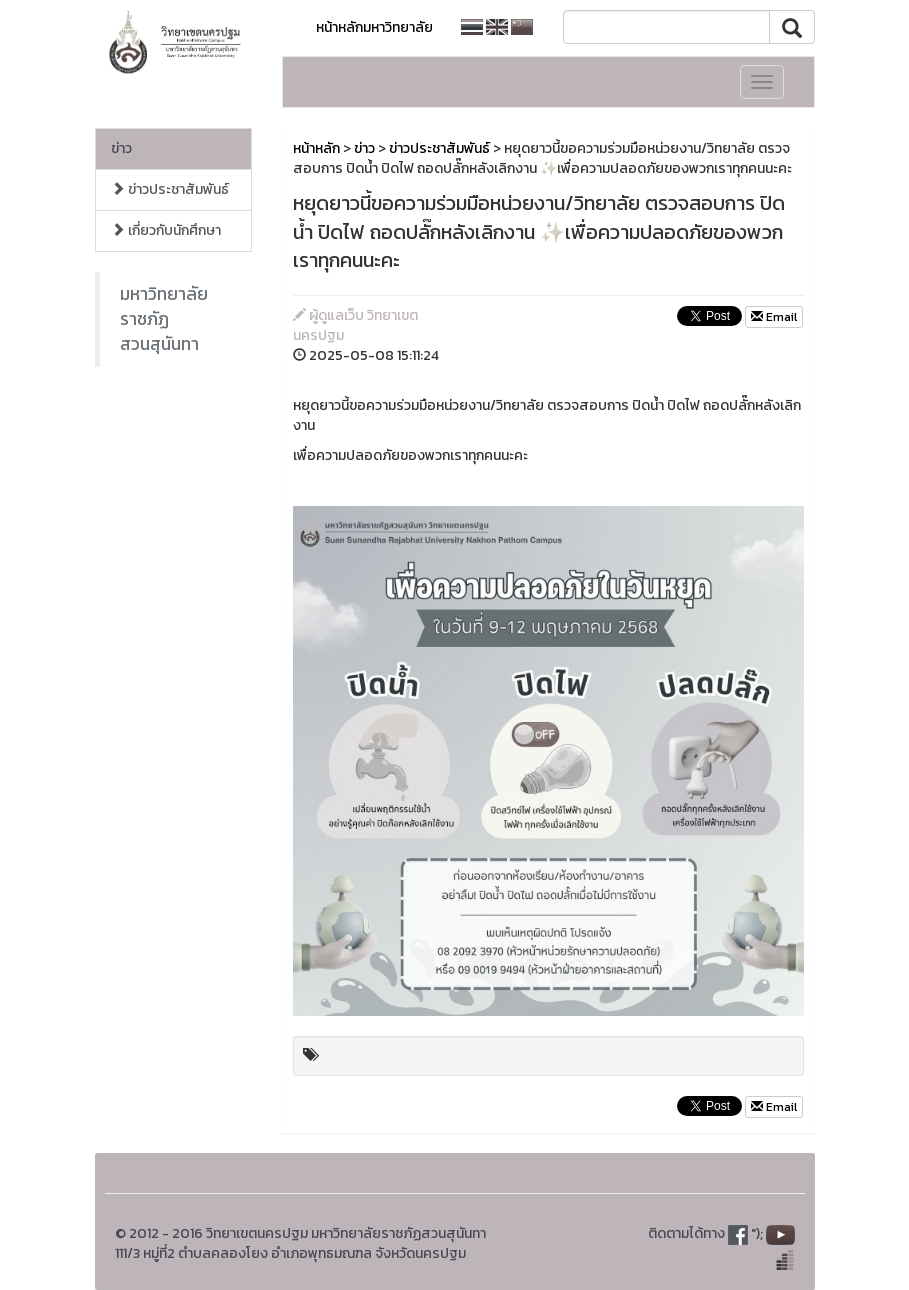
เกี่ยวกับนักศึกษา (166, 230)
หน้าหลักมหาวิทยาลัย (374, 27)
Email (774, 317)
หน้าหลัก (316, 148)
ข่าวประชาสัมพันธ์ (170, 189)
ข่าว (121, 148)
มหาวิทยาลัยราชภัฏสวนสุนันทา (164, 319)
